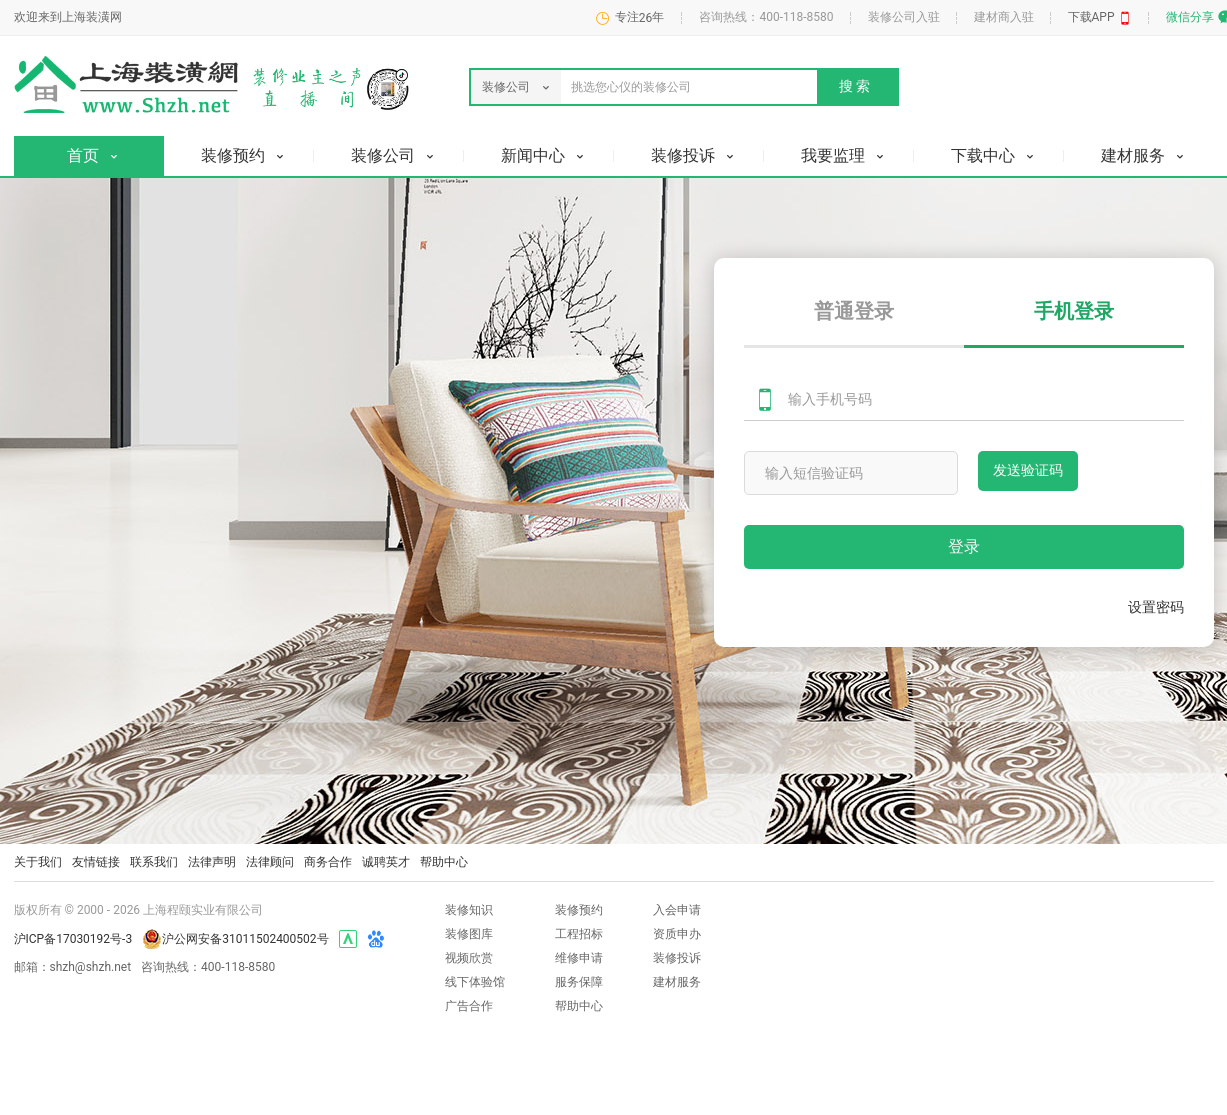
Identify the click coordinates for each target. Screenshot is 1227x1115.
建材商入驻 (1004, 17)
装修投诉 (677, 958)
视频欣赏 (469, 958)
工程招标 (579, 934)
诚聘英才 (386, 862)
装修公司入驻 (904, 17)
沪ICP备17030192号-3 (73, 939)
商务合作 (328, 862)
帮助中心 (444, 862)
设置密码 (1156, 607)
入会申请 (677, 910)
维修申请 (579, 958)
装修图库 (469, 934)
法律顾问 (270, 862)
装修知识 (469, 910)
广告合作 (469, 1006)
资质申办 (677, 934)
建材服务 (677, 982)
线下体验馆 (475, 982)
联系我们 (154, 862)
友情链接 (96, 862)
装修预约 (579, 910)
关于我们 (38, 862)
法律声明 (212, 862)
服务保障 (579, 982)
